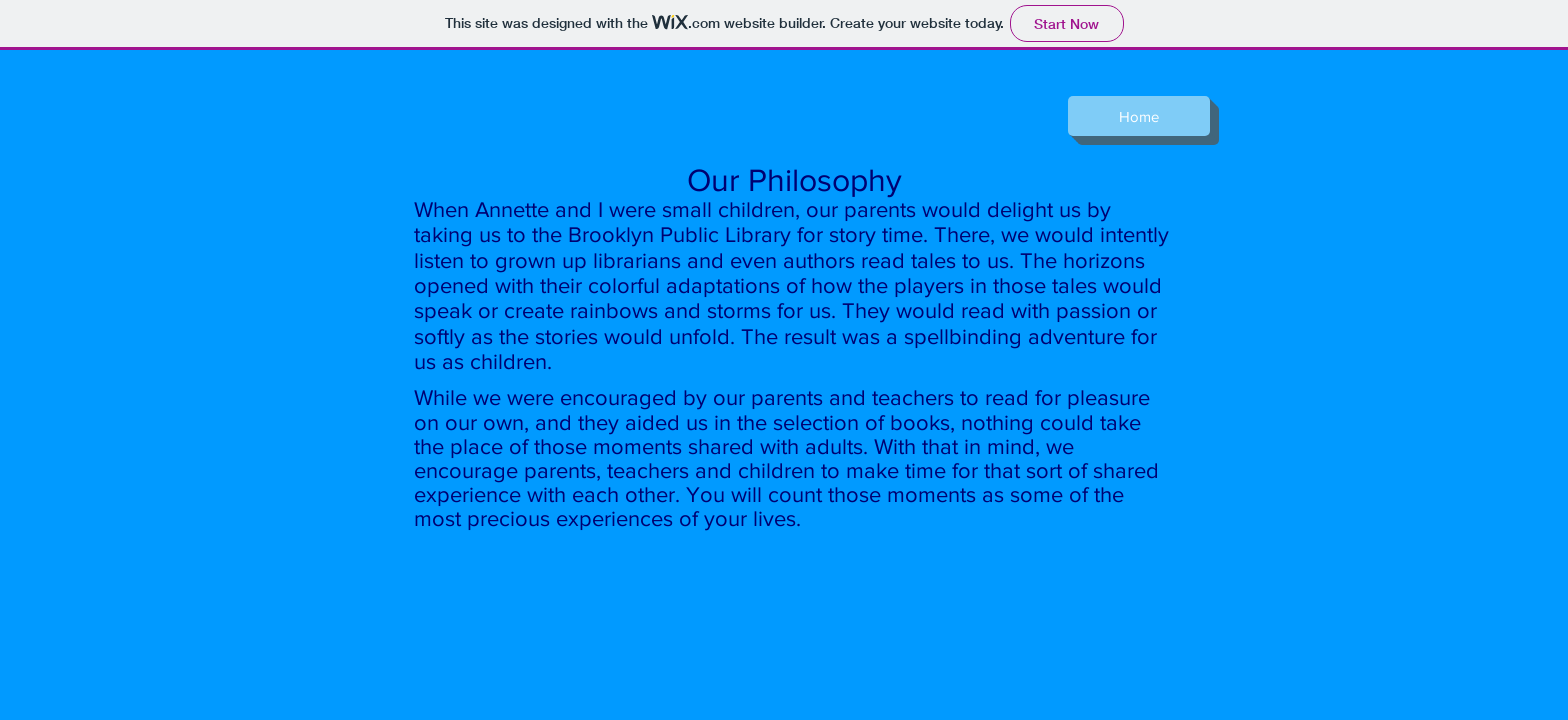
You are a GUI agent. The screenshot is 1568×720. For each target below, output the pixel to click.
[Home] (1139, 116)
